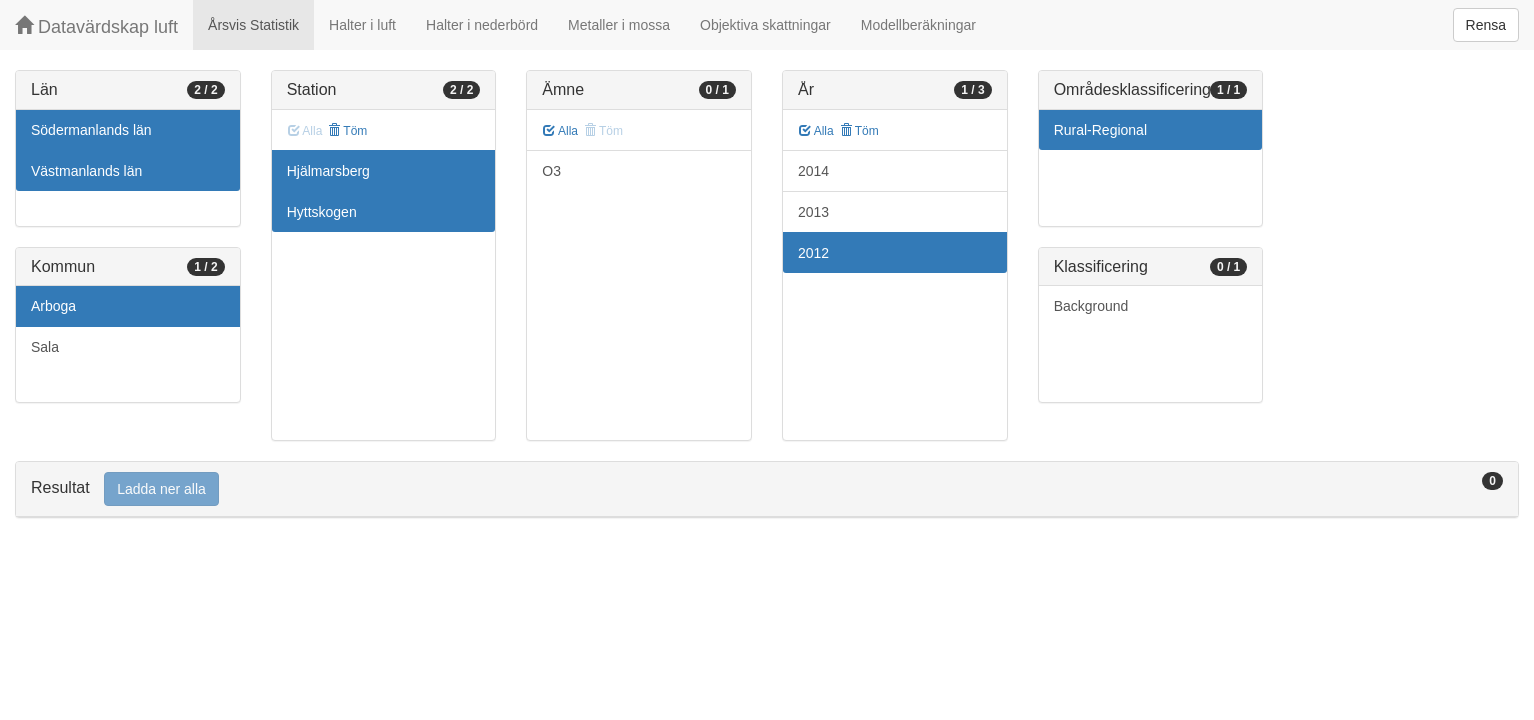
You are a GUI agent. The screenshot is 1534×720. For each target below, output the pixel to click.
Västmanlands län (86, 171)
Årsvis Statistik (253, 25)
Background (1091, 306)
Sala (45, 347)
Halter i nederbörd (482, 25)
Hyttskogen (322, 212)
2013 (813, 212)
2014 (813, 171)
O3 (551, 171)
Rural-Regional (1100, 130)
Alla (560, 131)
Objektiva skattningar (765, 25)
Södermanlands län (91, 130)
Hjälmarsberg (328, 171)
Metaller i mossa (619, 25)
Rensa (1486, 25)
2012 (813, 253)
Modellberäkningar (918, 25)
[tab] (767, 489)
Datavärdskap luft (96, 26)
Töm (347, 131)
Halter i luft (362, 25)
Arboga (53, 306)
